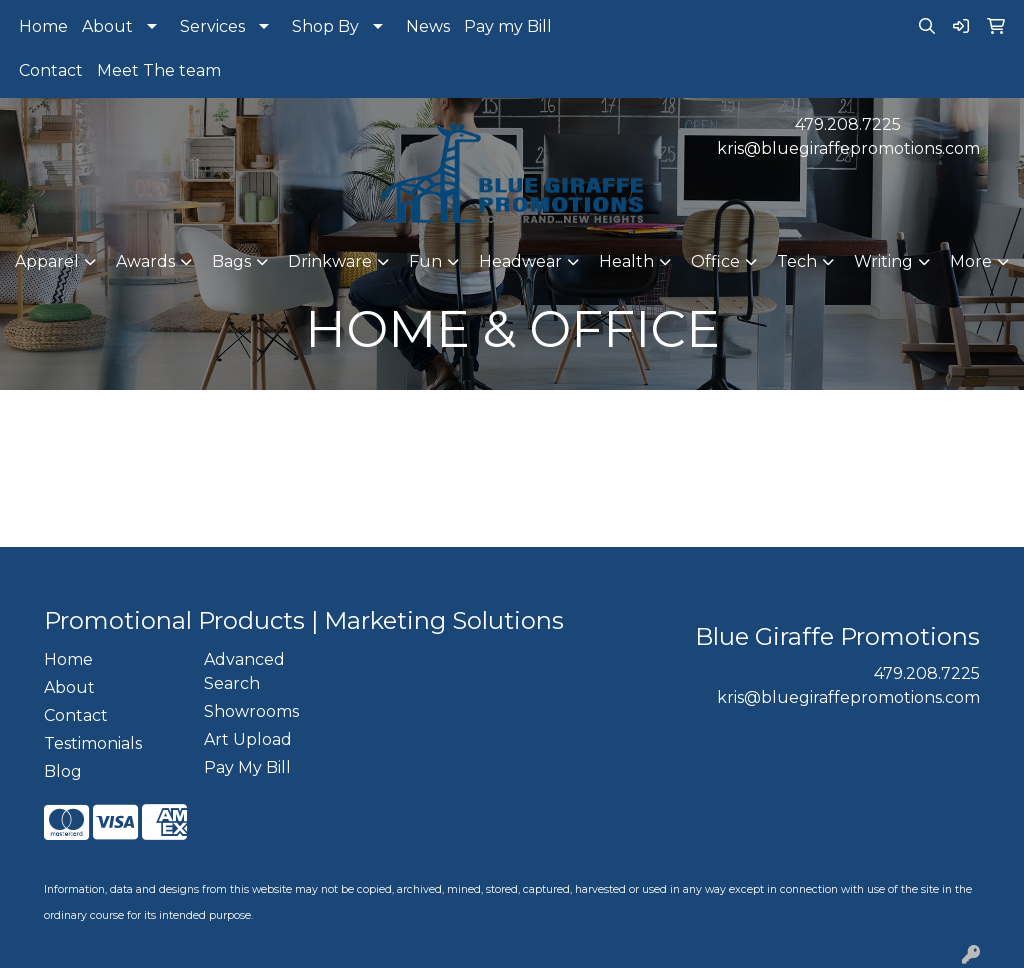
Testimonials (93, 743)
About (107, 26)
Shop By (325, 26)
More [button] (971, 261)
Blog (63, 771)
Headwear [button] (520, 261)
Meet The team (159, 70)
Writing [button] (883, 261)
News (428, 26)
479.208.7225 (848, 124)
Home (43, 26)
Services (212, 26)
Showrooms (251, 711)
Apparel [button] (47, 261)
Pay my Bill (508, 26)
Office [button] (715, 261)
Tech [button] (797, 261)
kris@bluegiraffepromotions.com (848, 148)
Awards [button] (145, 261)
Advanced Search (244, 671)
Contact (51, 70)
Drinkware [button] (330, 261)
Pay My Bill (247, 767)
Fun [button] (425, 261)
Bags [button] (231, 261)
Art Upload (248, 739)
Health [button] (626, 261)
